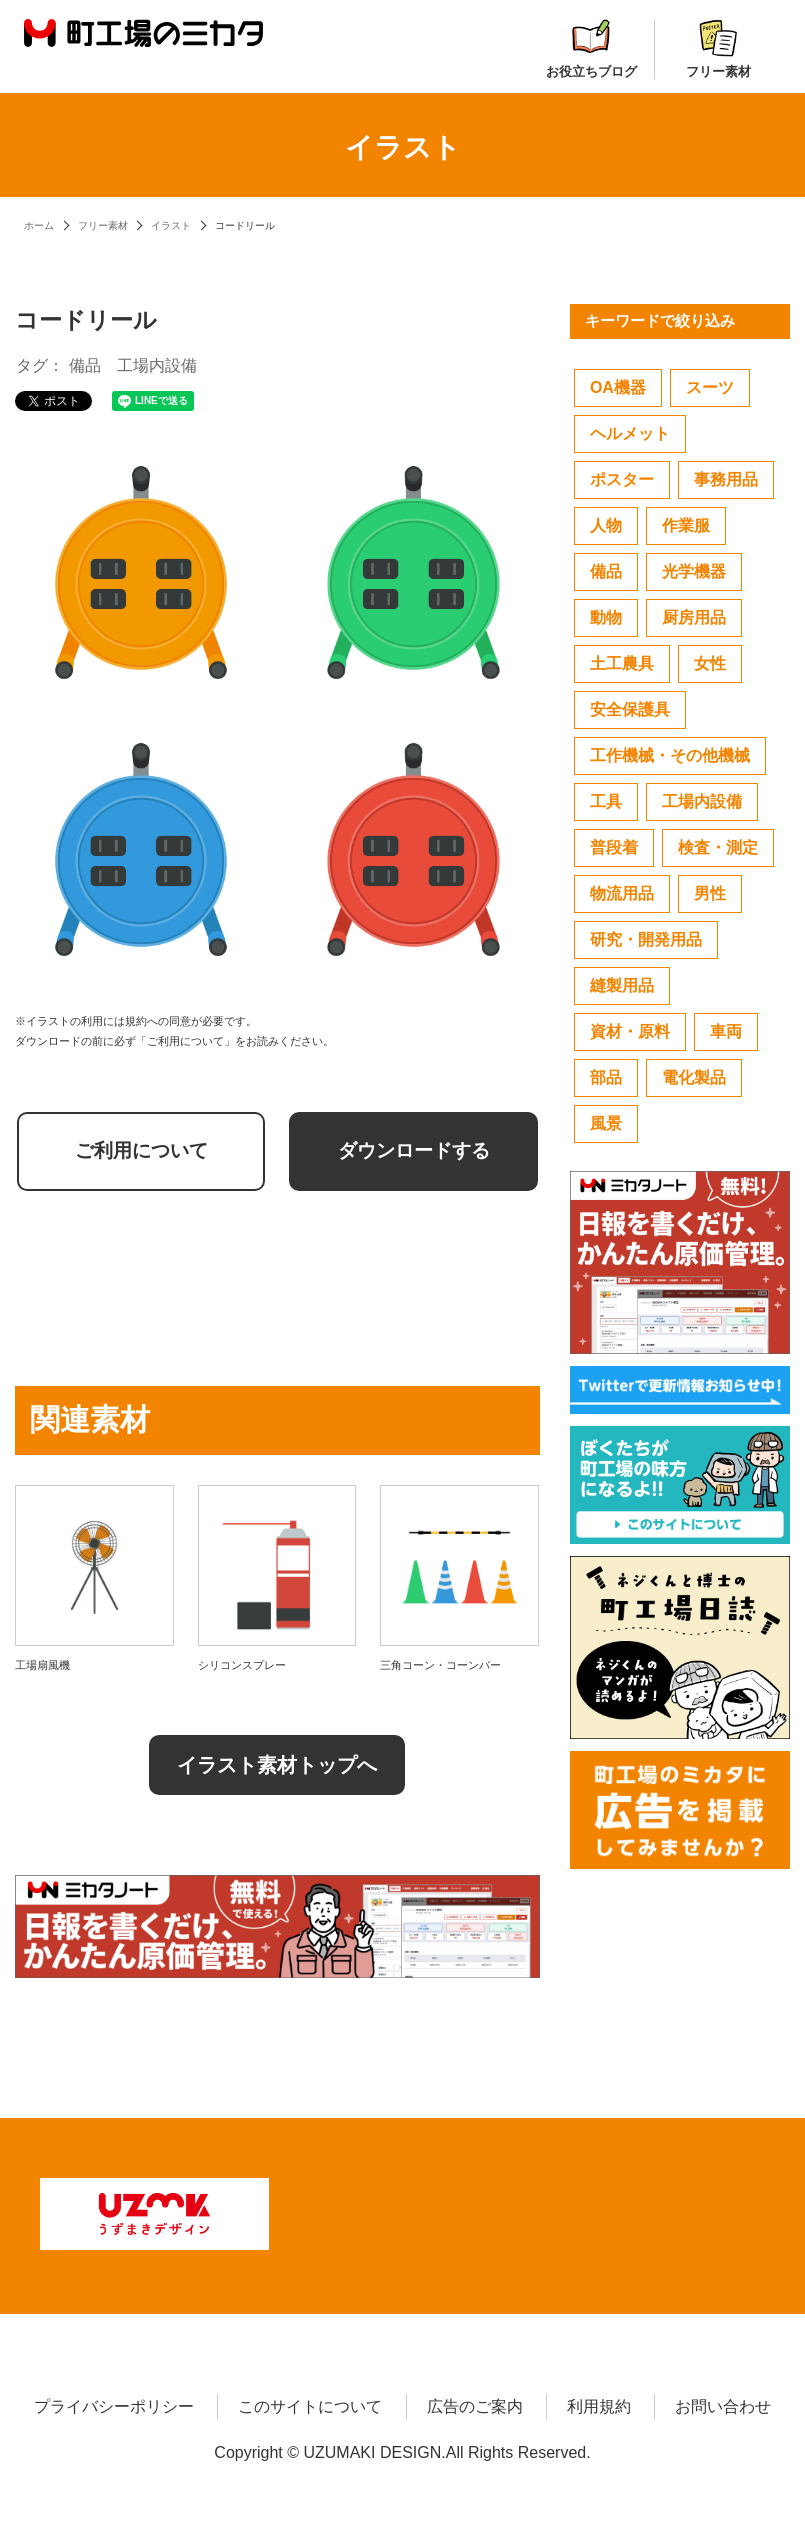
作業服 (686, 525)
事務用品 (726, 479)
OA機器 (618, 387)
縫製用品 (622, 985)
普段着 (614, 847)
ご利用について (141, 1150)
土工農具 (622, 663)
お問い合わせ (723, 2402)
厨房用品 (694, 617)
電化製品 (694, 1077)
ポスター (622, 479)
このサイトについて (310, 2402)
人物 (606, 525)
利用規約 (599, 2402)
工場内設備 (157, 365)
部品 (606, 1077)
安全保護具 (630, 709)
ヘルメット (630, 433)
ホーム (39, 225)
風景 (606, 1123)
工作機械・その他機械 (670, 755)
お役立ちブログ (591, 49)
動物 (606, 617)
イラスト (171, 225)
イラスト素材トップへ (277, 1765)
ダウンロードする (414, 1150)
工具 (606, 801)
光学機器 (694, 571)
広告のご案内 (475, 2402)
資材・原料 (630, 1031)
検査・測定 (718, 847)
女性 (710, 663)
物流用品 (622, 893)
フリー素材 (718, 49)
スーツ (710, 387)
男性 (710, 893)
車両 (726, 1031)
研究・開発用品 (646, 939)
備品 (85, 365)
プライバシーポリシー (114, 2402)
